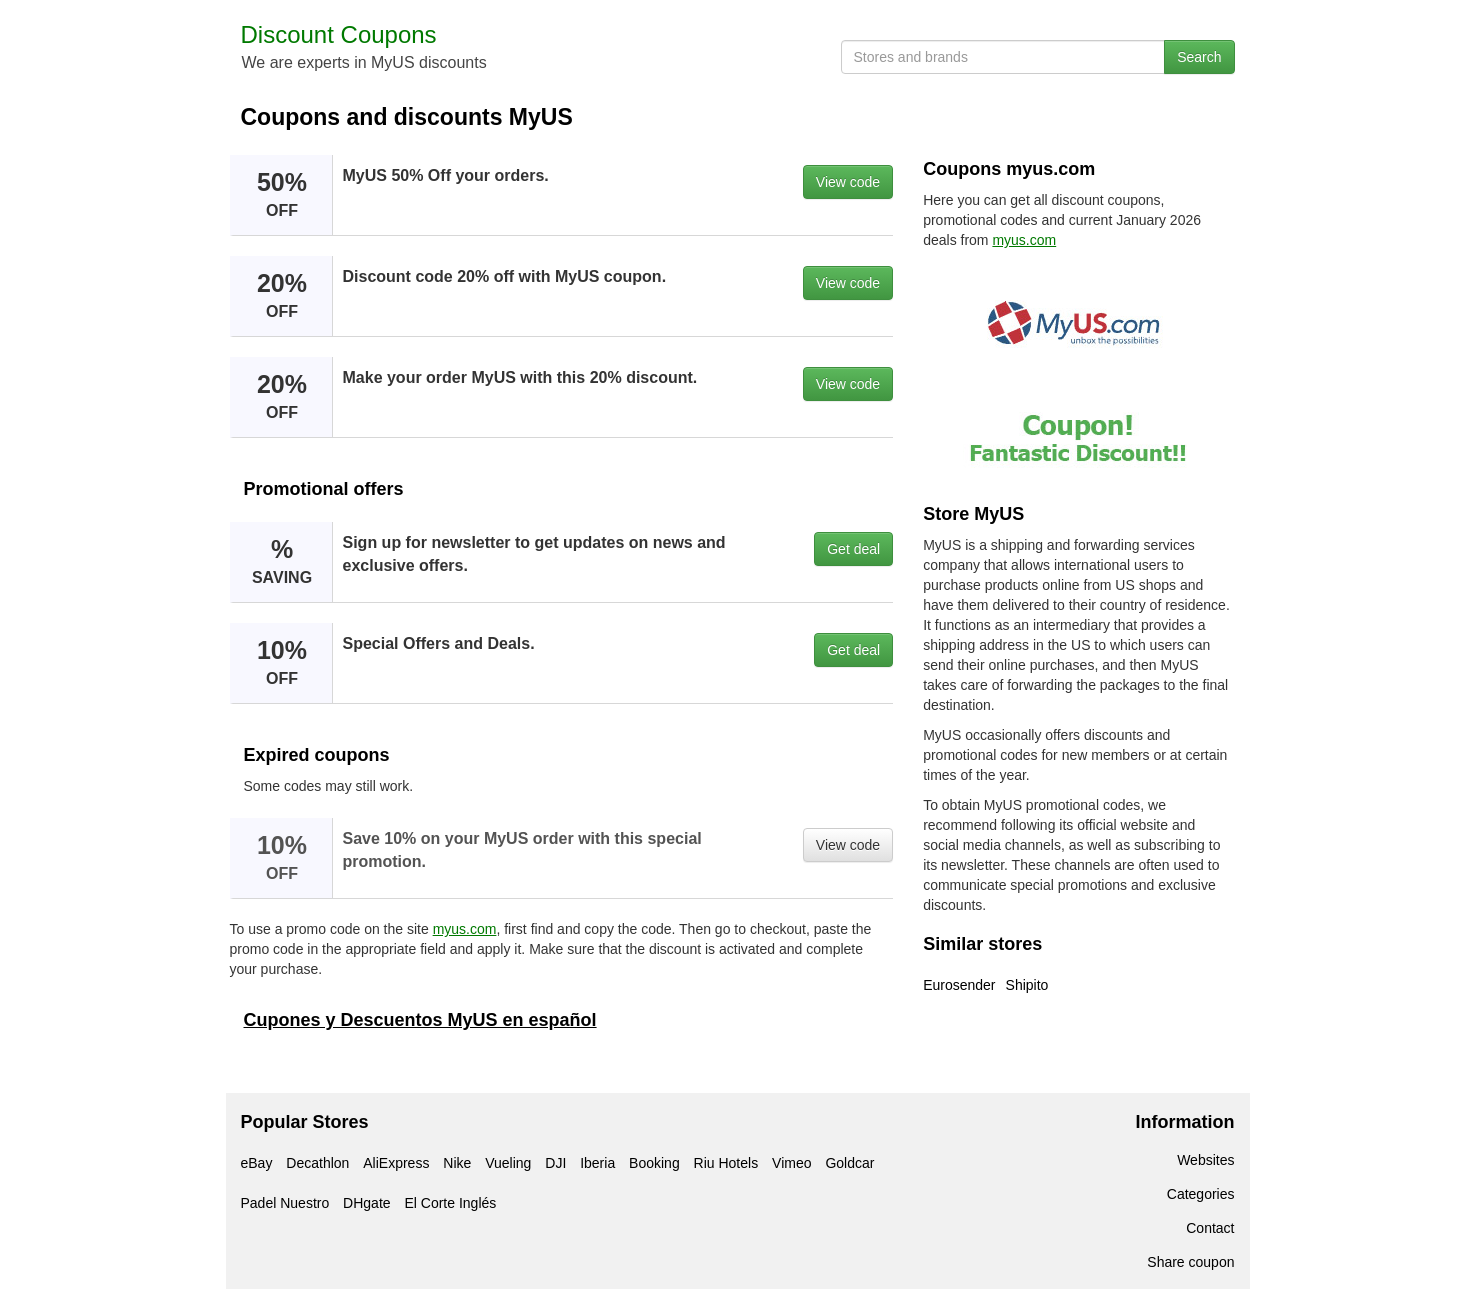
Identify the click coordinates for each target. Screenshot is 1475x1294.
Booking (654, 1163)
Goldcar (849, 1163)
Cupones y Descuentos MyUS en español (420, 1020)
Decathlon (317, 1163)
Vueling (508, 1163)
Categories (1201, 1194)
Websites (1205, 1160)
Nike (457, 1163)
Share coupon (1190, 1262)
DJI (555, 1163)
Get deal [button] (853, 549)
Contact (1210, 1228)
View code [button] (848, 182)
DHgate (366, 1203)
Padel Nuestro (285, 1203)
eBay (257, 1163)
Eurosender (959, 985)
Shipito (1027, 985)
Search (1199, 57)
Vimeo (791, 1163)
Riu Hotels (726, 1163)
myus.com (465, 929)
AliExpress (396, 1163)
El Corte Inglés (450, 1203)
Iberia (597, 1163)
